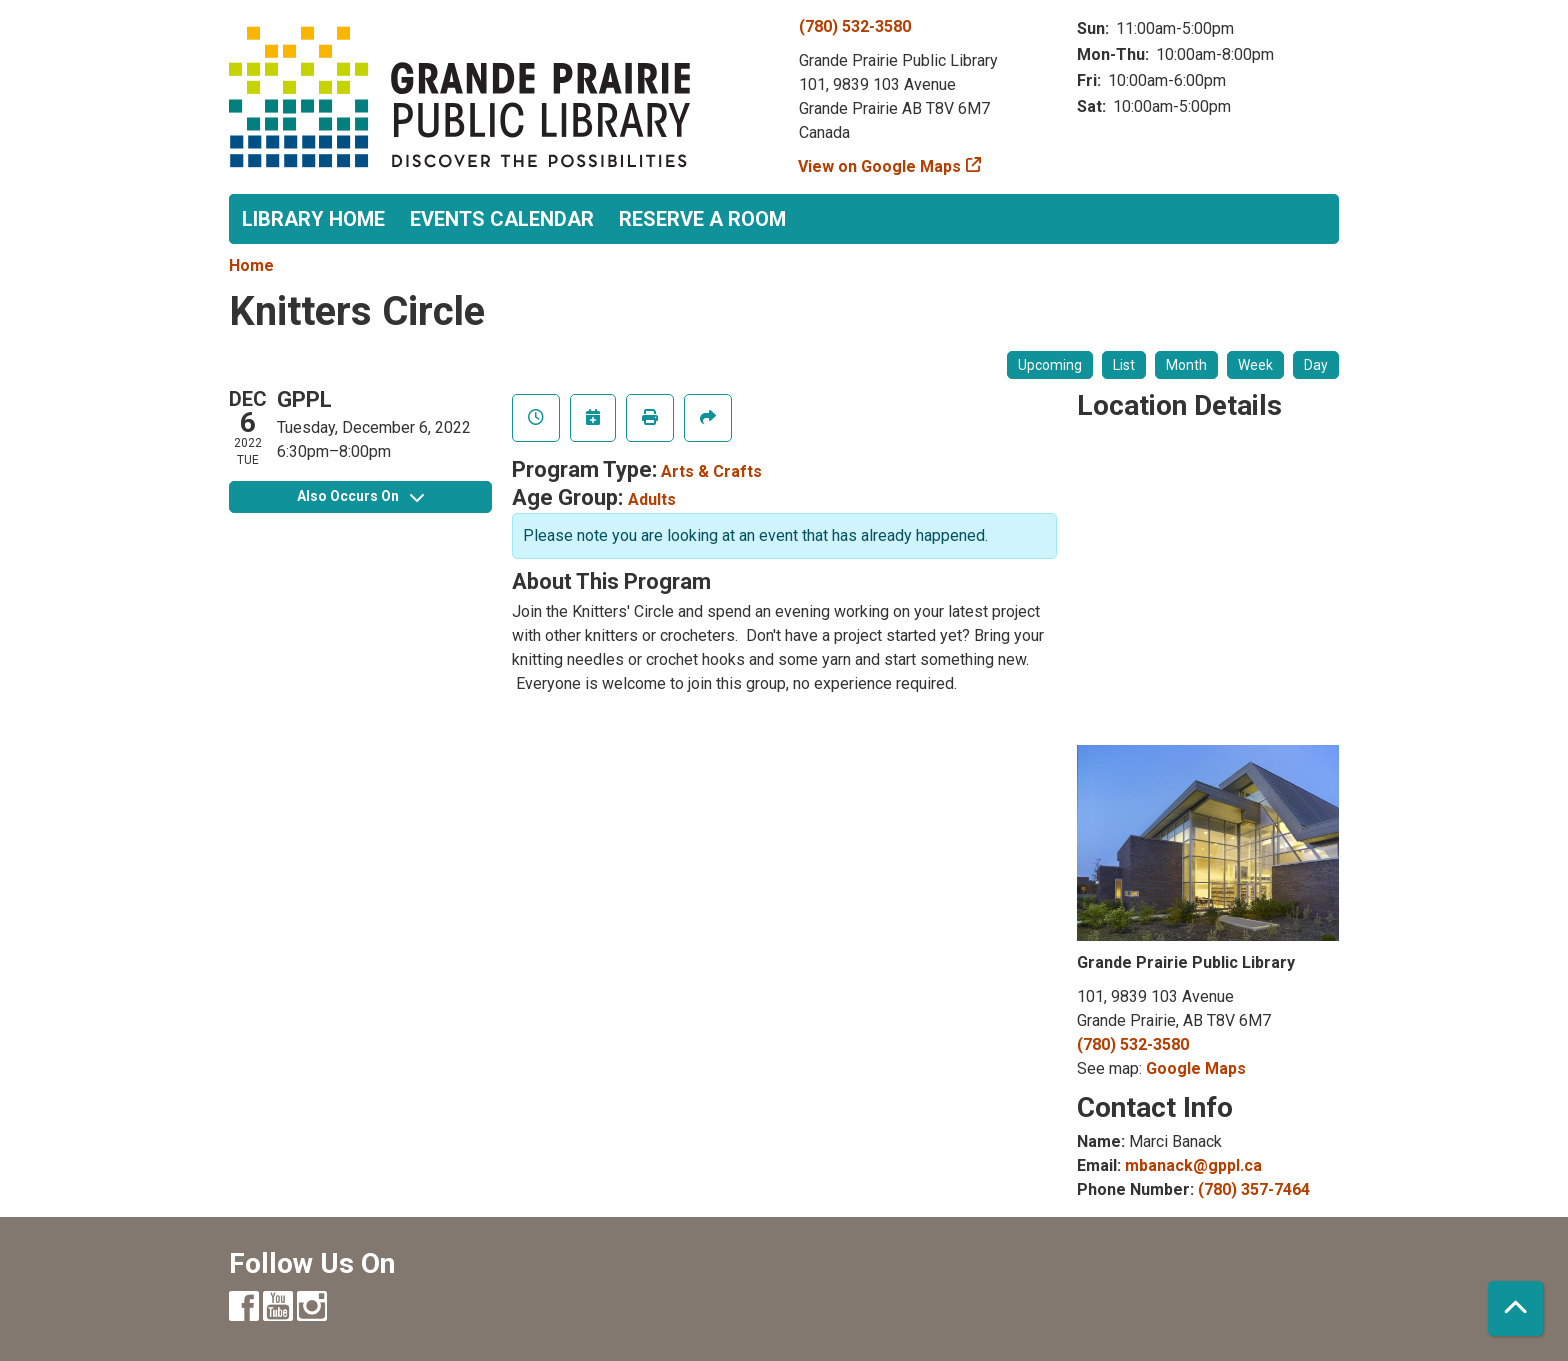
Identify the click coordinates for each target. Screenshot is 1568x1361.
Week (1255, 365)
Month (1186, 365)
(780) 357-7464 (1254, 1189)
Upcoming (1050, 365)
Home (251, 265)
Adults (652, 499)
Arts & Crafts (711, 471)
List (1124, 365)
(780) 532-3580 (855, 26)
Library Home (313, 219)
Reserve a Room (702, 219)
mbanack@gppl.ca (1193, 1165)
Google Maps (1196, 1068)
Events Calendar (502, 219)
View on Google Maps (880, 166)
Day (1316, 365)
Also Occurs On (360, 496)
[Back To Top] (1515, 1308)
